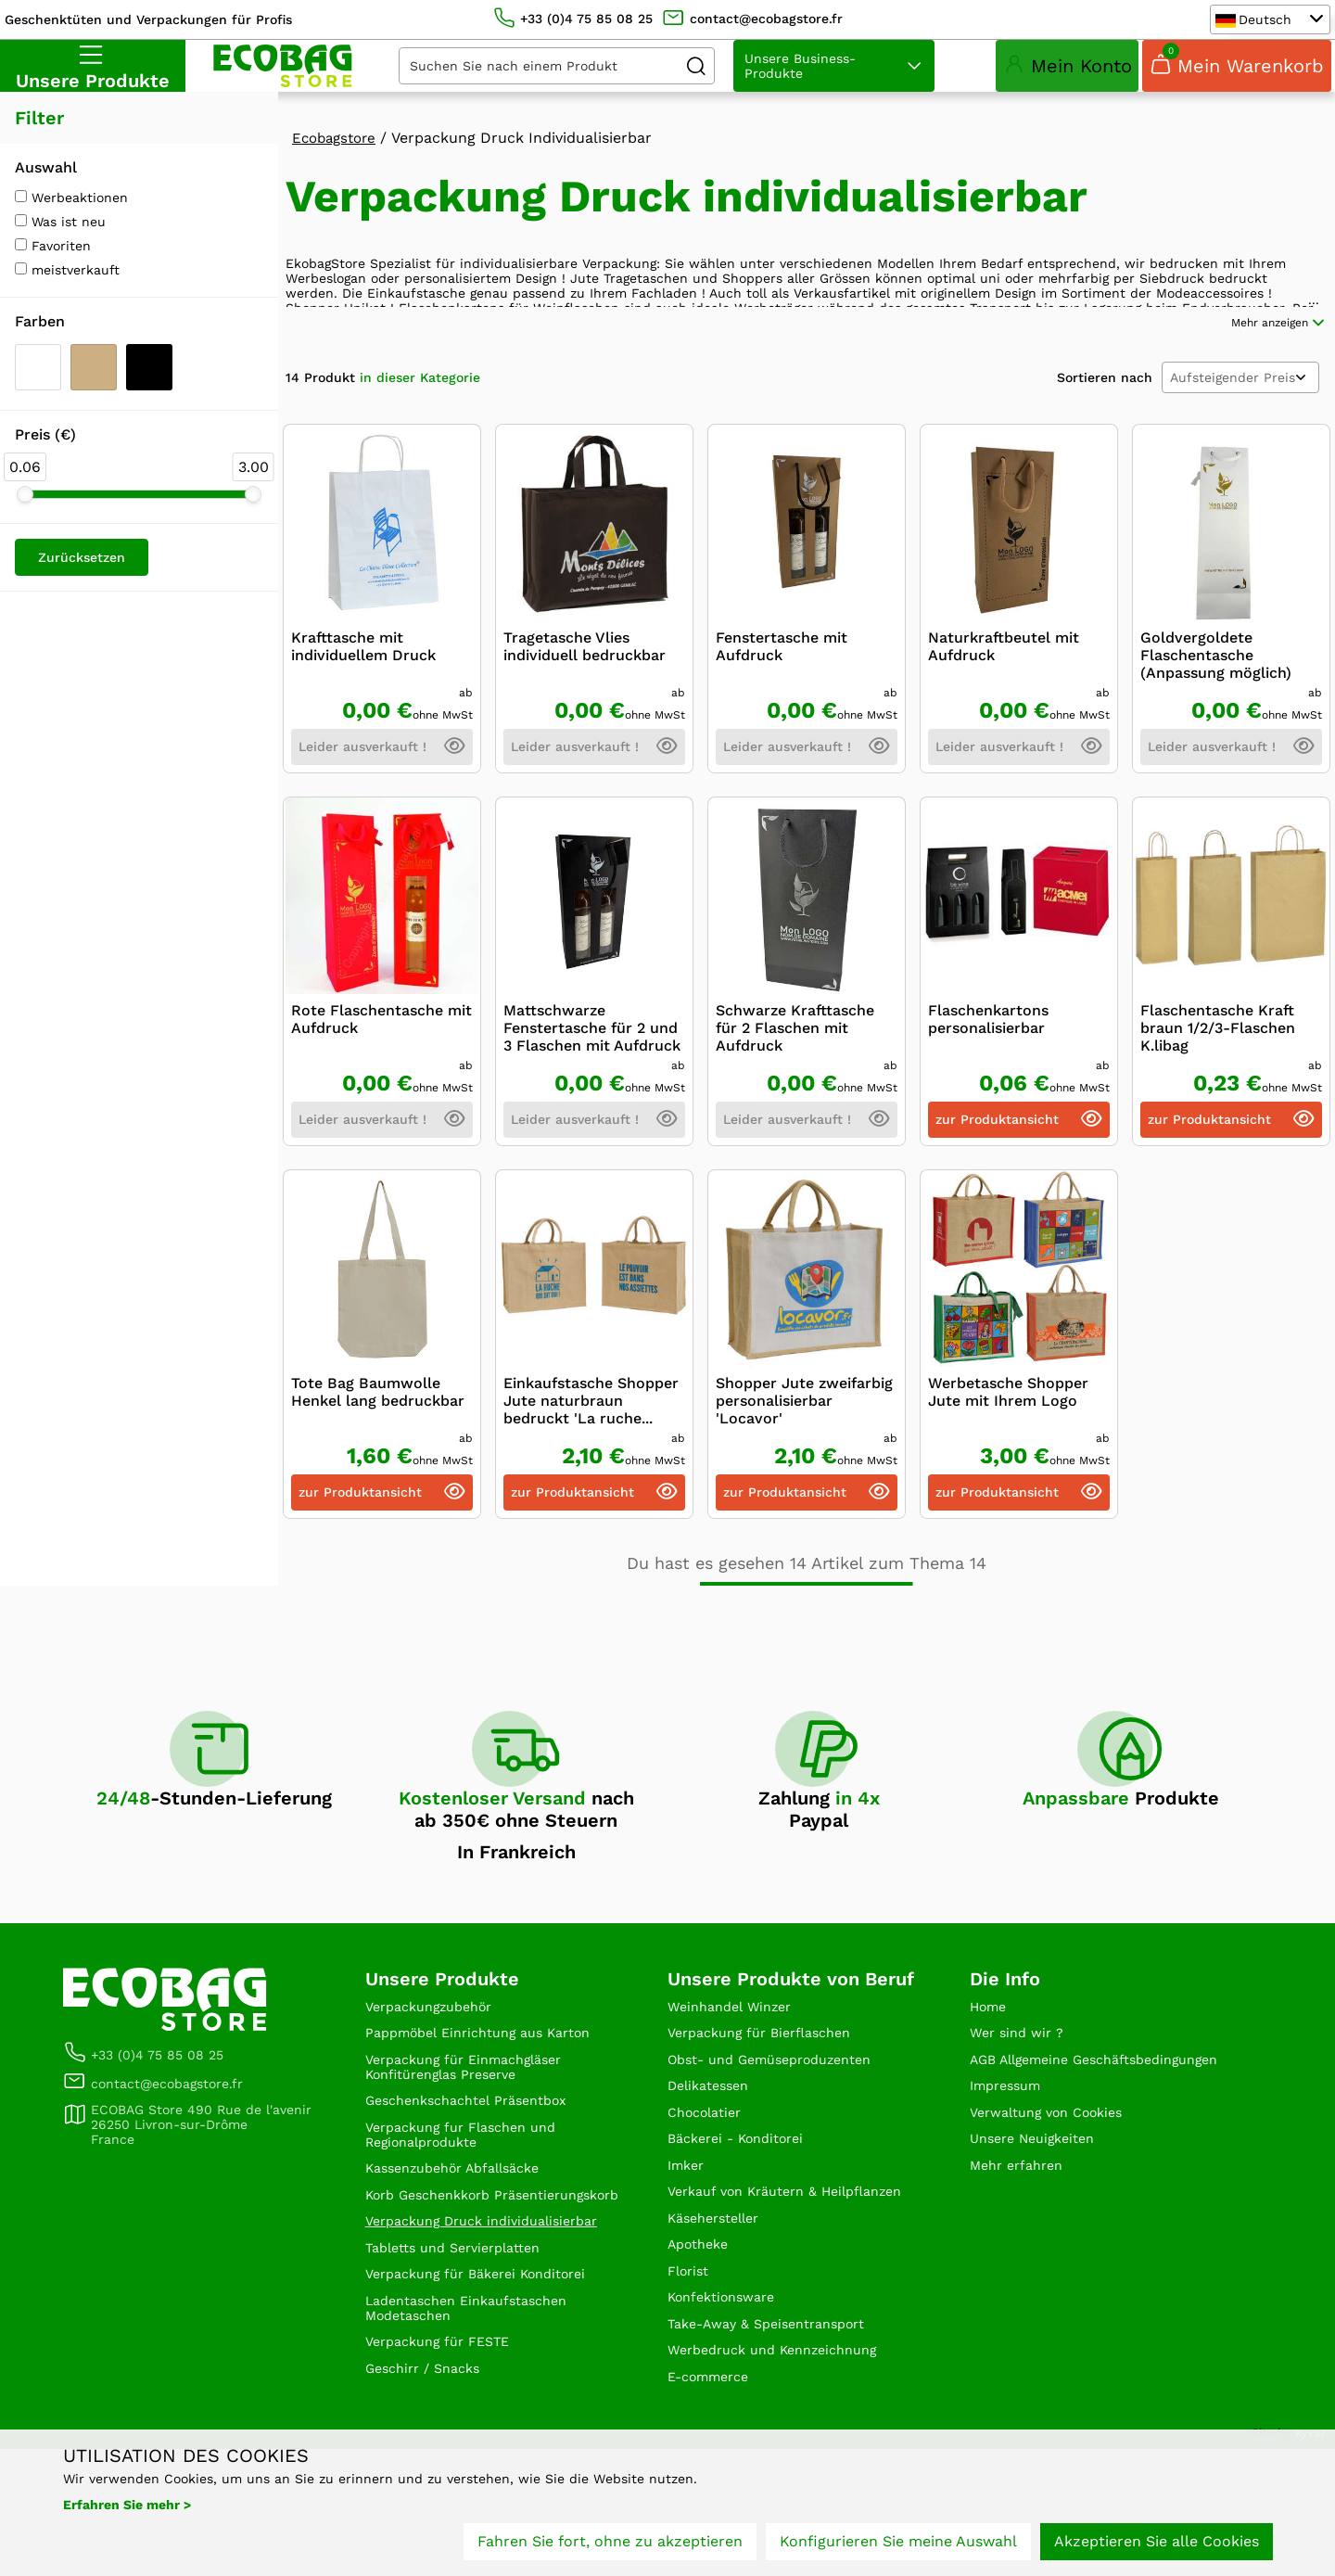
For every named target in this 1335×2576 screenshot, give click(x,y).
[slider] (25, 516)
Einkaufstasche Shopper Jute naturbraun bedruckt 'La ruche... (591, 1473)
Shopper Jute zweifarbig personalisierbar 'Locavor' (804, 1473)
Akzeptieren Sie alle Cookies (1156, 2546)
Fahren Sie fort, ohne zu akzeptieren (610, 2546)
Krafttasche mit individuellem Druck (363, 719)
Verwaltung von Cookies (1056, 2215)
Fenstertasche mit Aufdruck (781, 719)
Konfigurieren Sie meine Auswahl (898, 2546)
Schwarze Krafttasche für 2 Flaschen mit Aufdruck (795, 1101)
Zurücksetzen (81, 579)
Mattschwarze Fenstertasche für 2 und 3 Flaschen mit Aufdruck (591, 1101)
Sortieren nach (1104, 450)
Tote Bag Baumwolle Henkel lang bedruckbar (377, 1465)
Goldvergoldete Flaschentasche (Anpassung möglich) (1215, 728)
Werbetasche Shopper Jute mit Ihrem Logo (1008, 1465)
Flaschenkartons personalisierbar (988, 1092)
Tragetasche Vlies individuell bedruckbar (584, 719)
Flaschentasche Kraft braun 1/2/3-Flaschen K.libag (1217, 1101)
